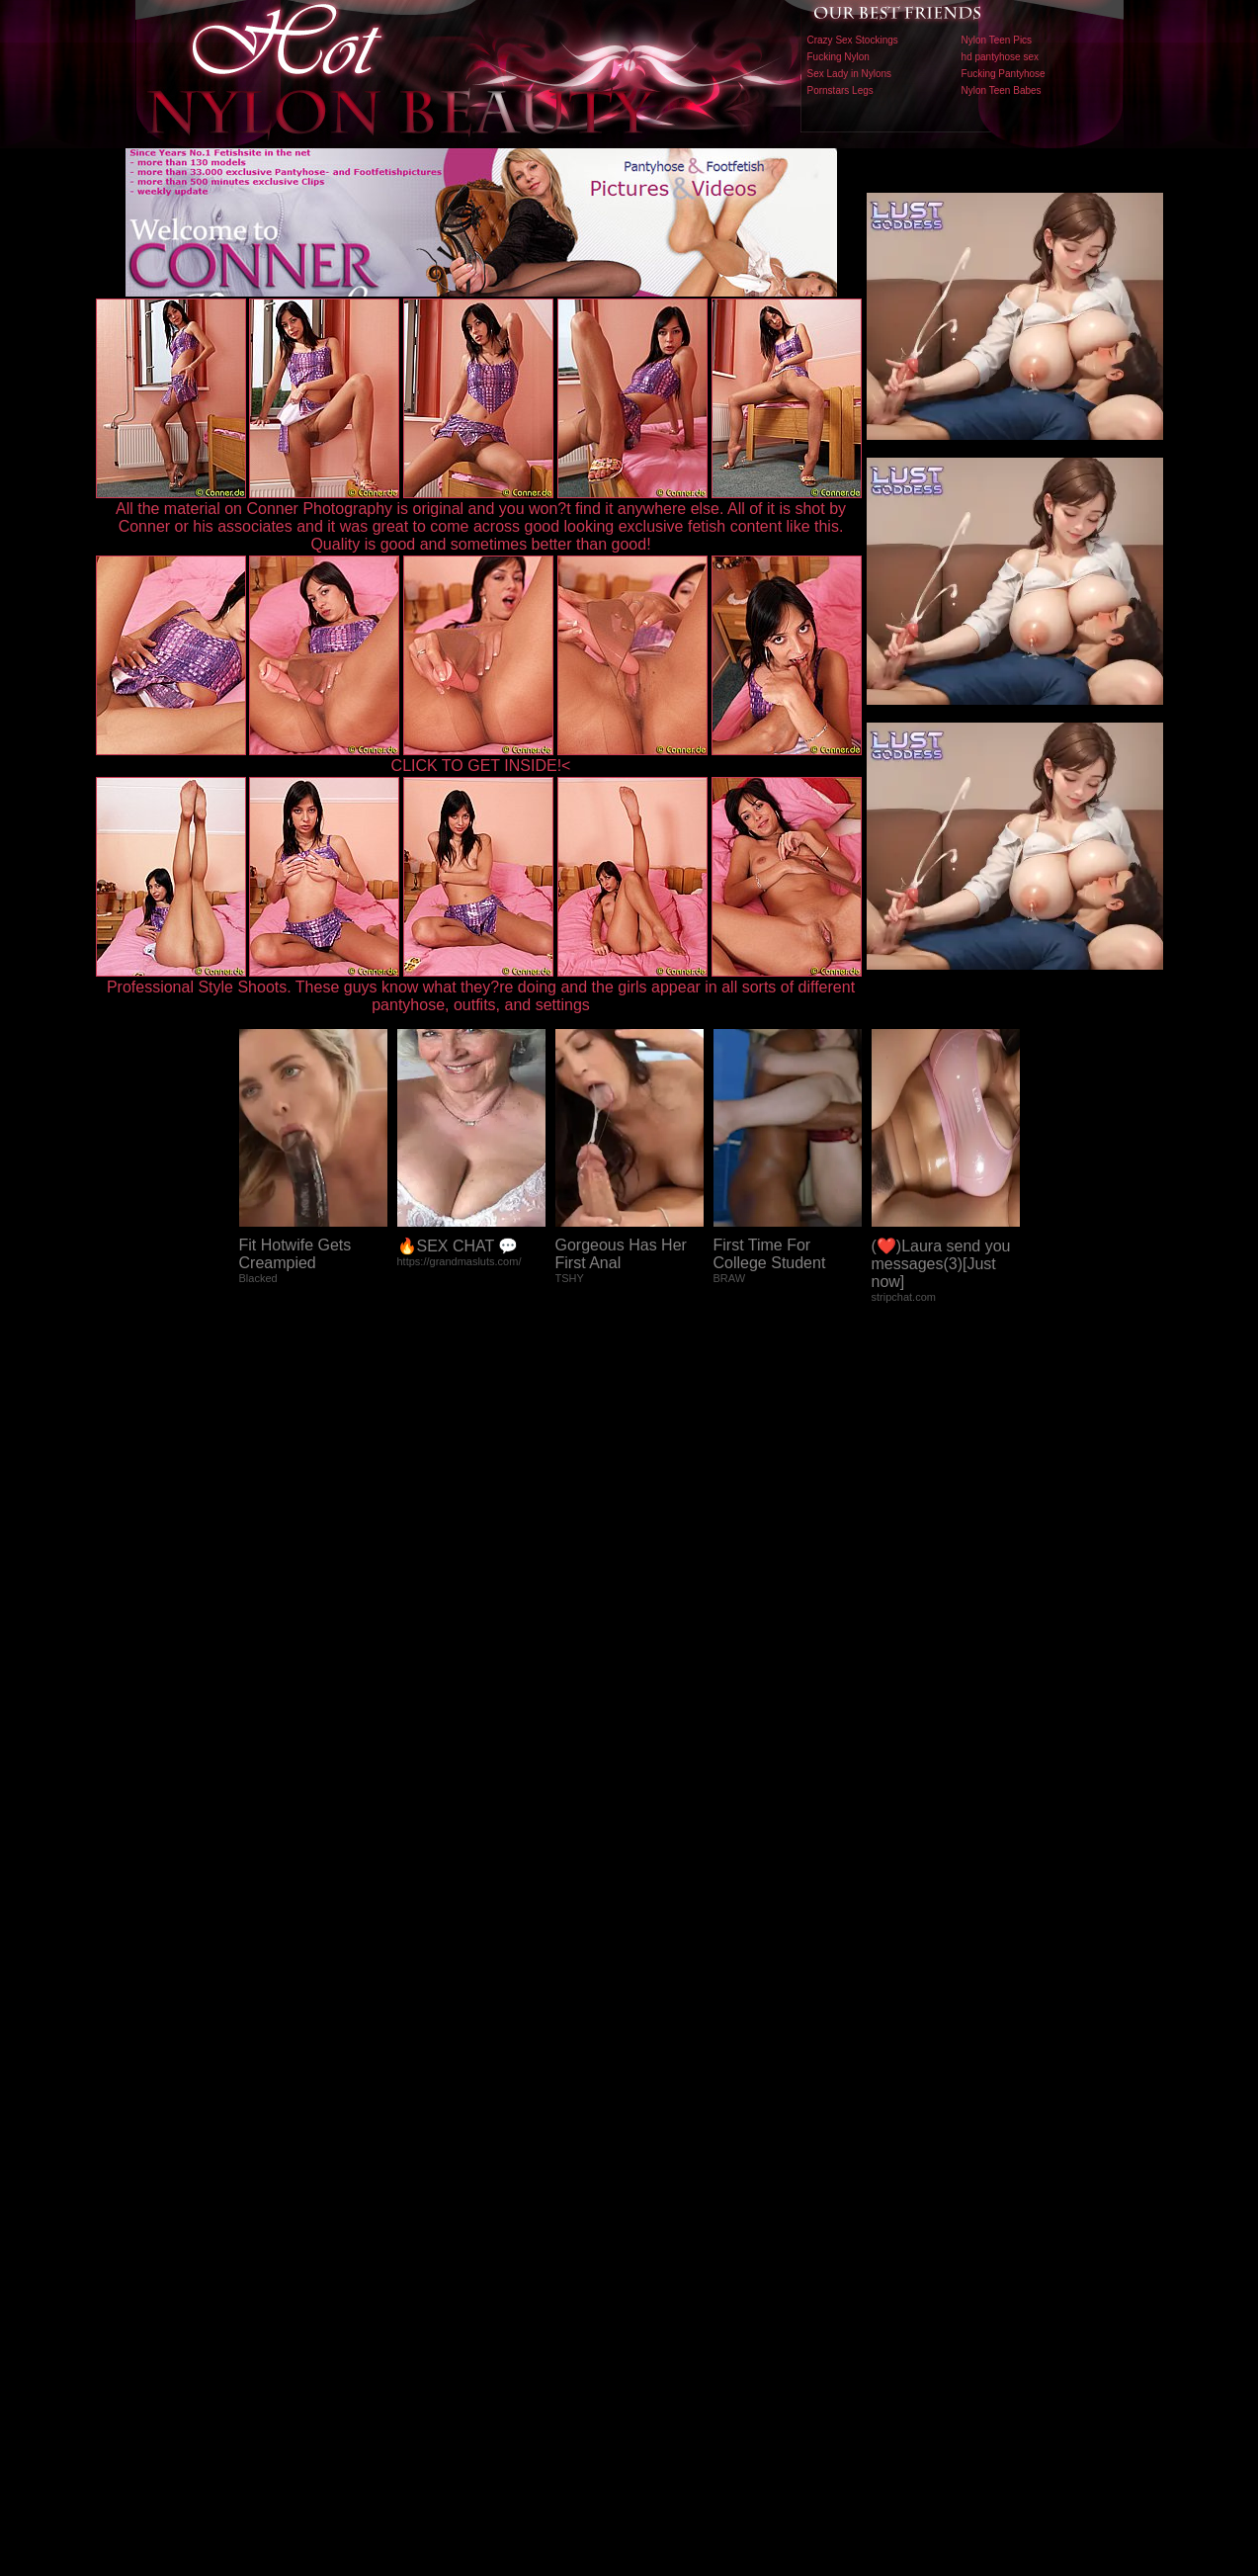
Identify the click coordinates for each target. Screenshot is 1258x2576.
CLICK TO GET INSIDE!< (481, 765)
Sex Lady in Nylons (849, 73)
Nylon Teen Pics (997, 40)
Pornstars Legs (840, 90)
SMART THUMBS (664, 2163)
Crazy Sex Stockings (852, 40)
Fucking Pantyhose (1004, 73)
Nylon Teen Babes (1002, 90)
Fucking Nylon (838, 56)
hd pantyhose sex (1000, 56)
